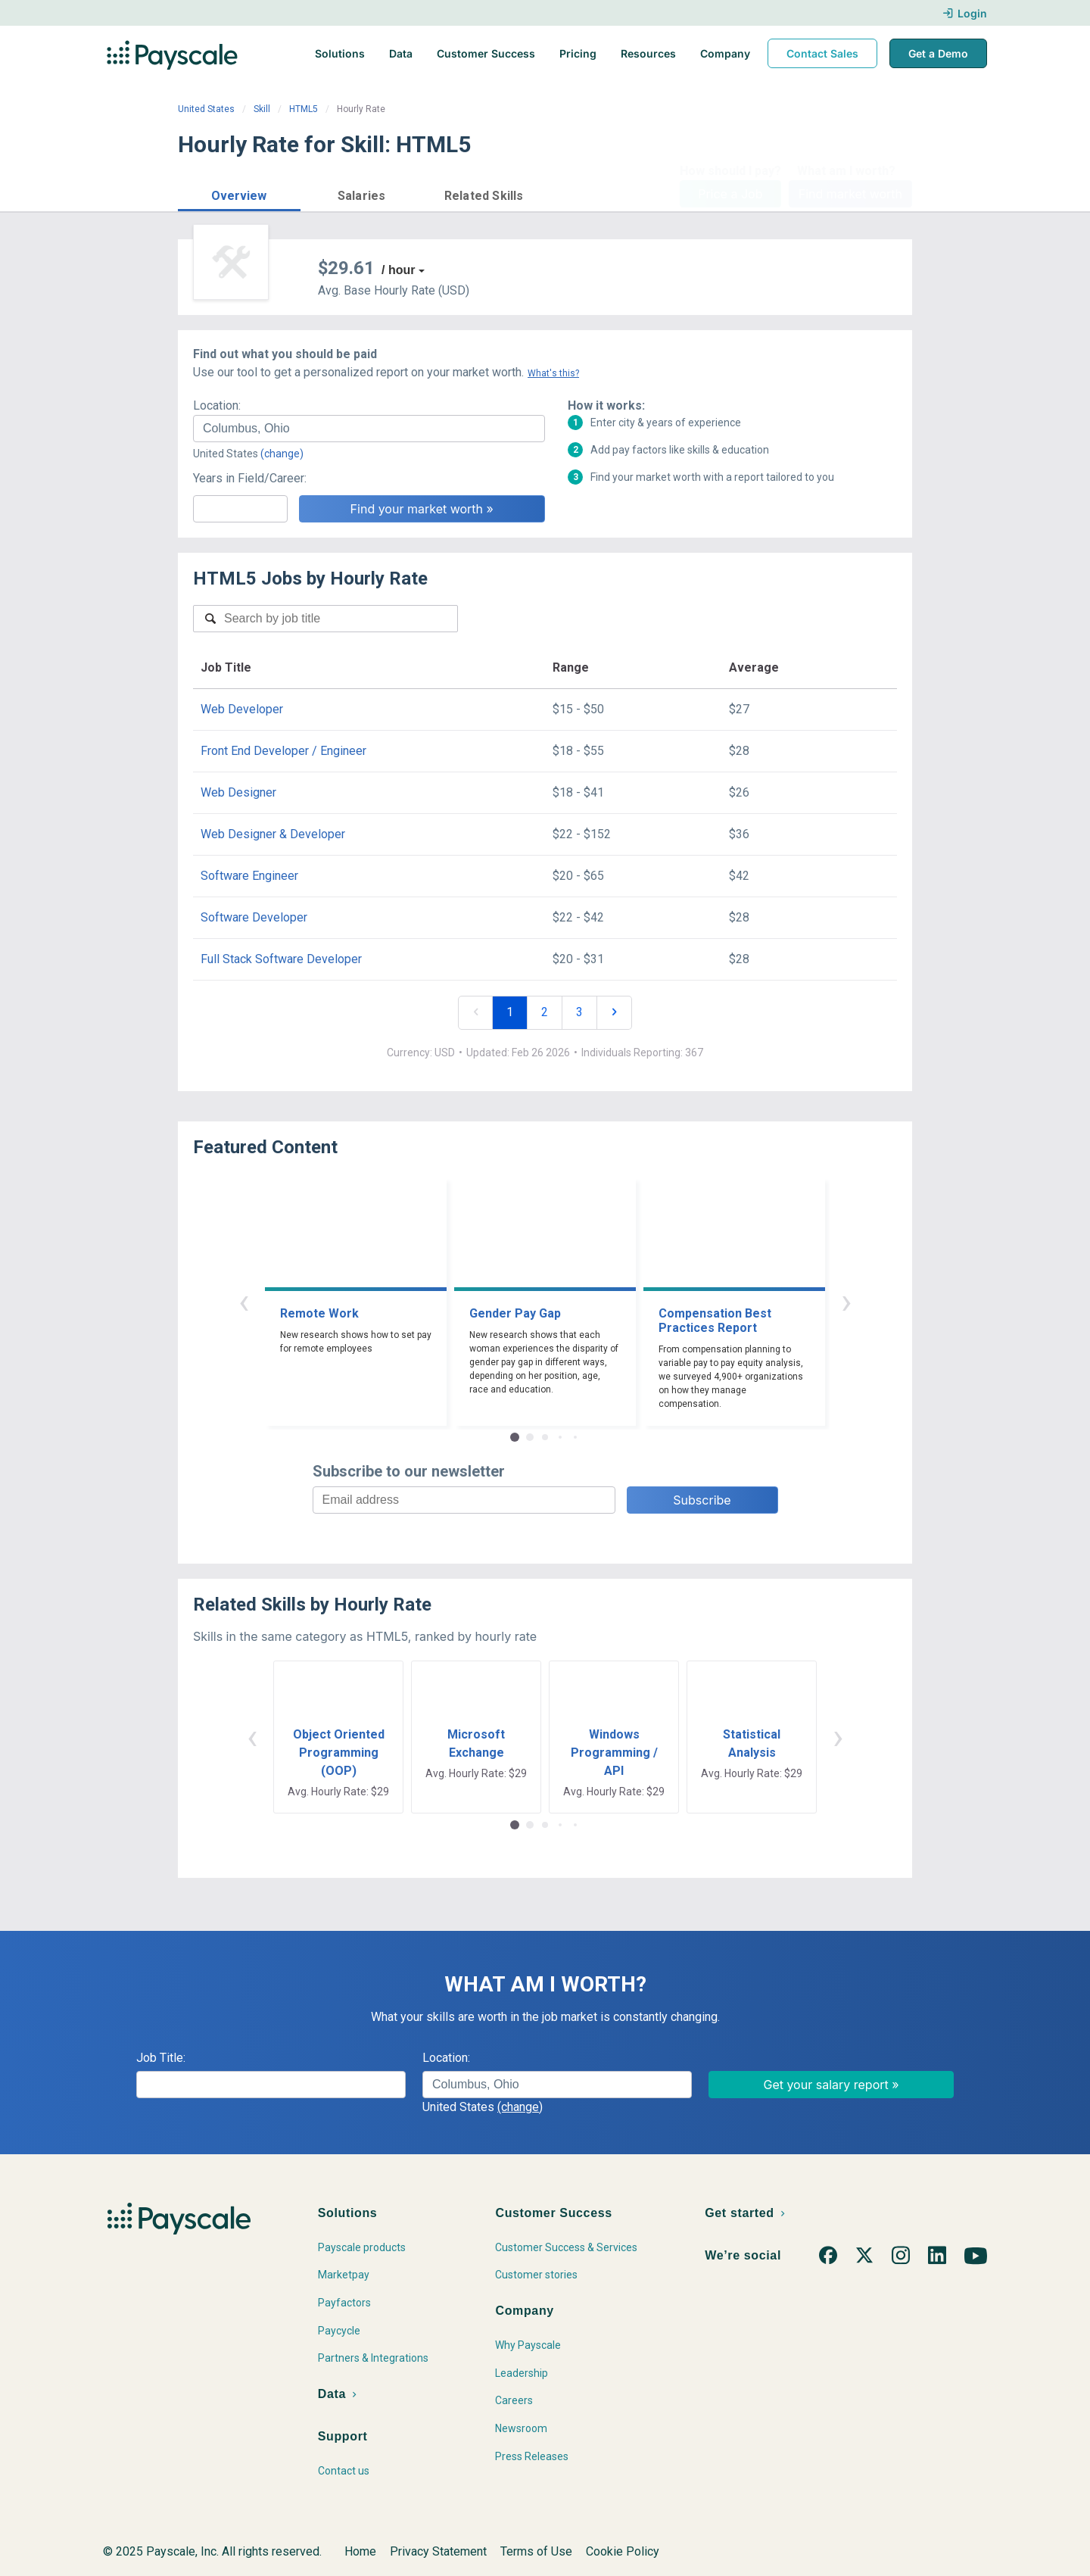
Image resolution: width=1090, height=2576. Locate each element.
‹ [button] (243, 1301)
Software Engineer (249, 876)
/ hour (398, 270)
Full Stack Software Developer (281, 959)
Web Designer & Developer (273, 834)
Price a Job (730, 193)
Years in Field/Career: (250, 478)
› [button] (846, 1301)
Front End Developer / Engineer (283, 751)
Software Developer (254, 917)
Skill (262, 109)
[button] (239, 193)
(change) (282, 454)
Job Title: (160, 2058)
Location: (217, 405)
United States (206, 109)
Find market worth (850, 193)
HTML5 (303, 109)
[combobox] (369, 428)
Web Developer (242, 709)
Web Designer (238, 792)
